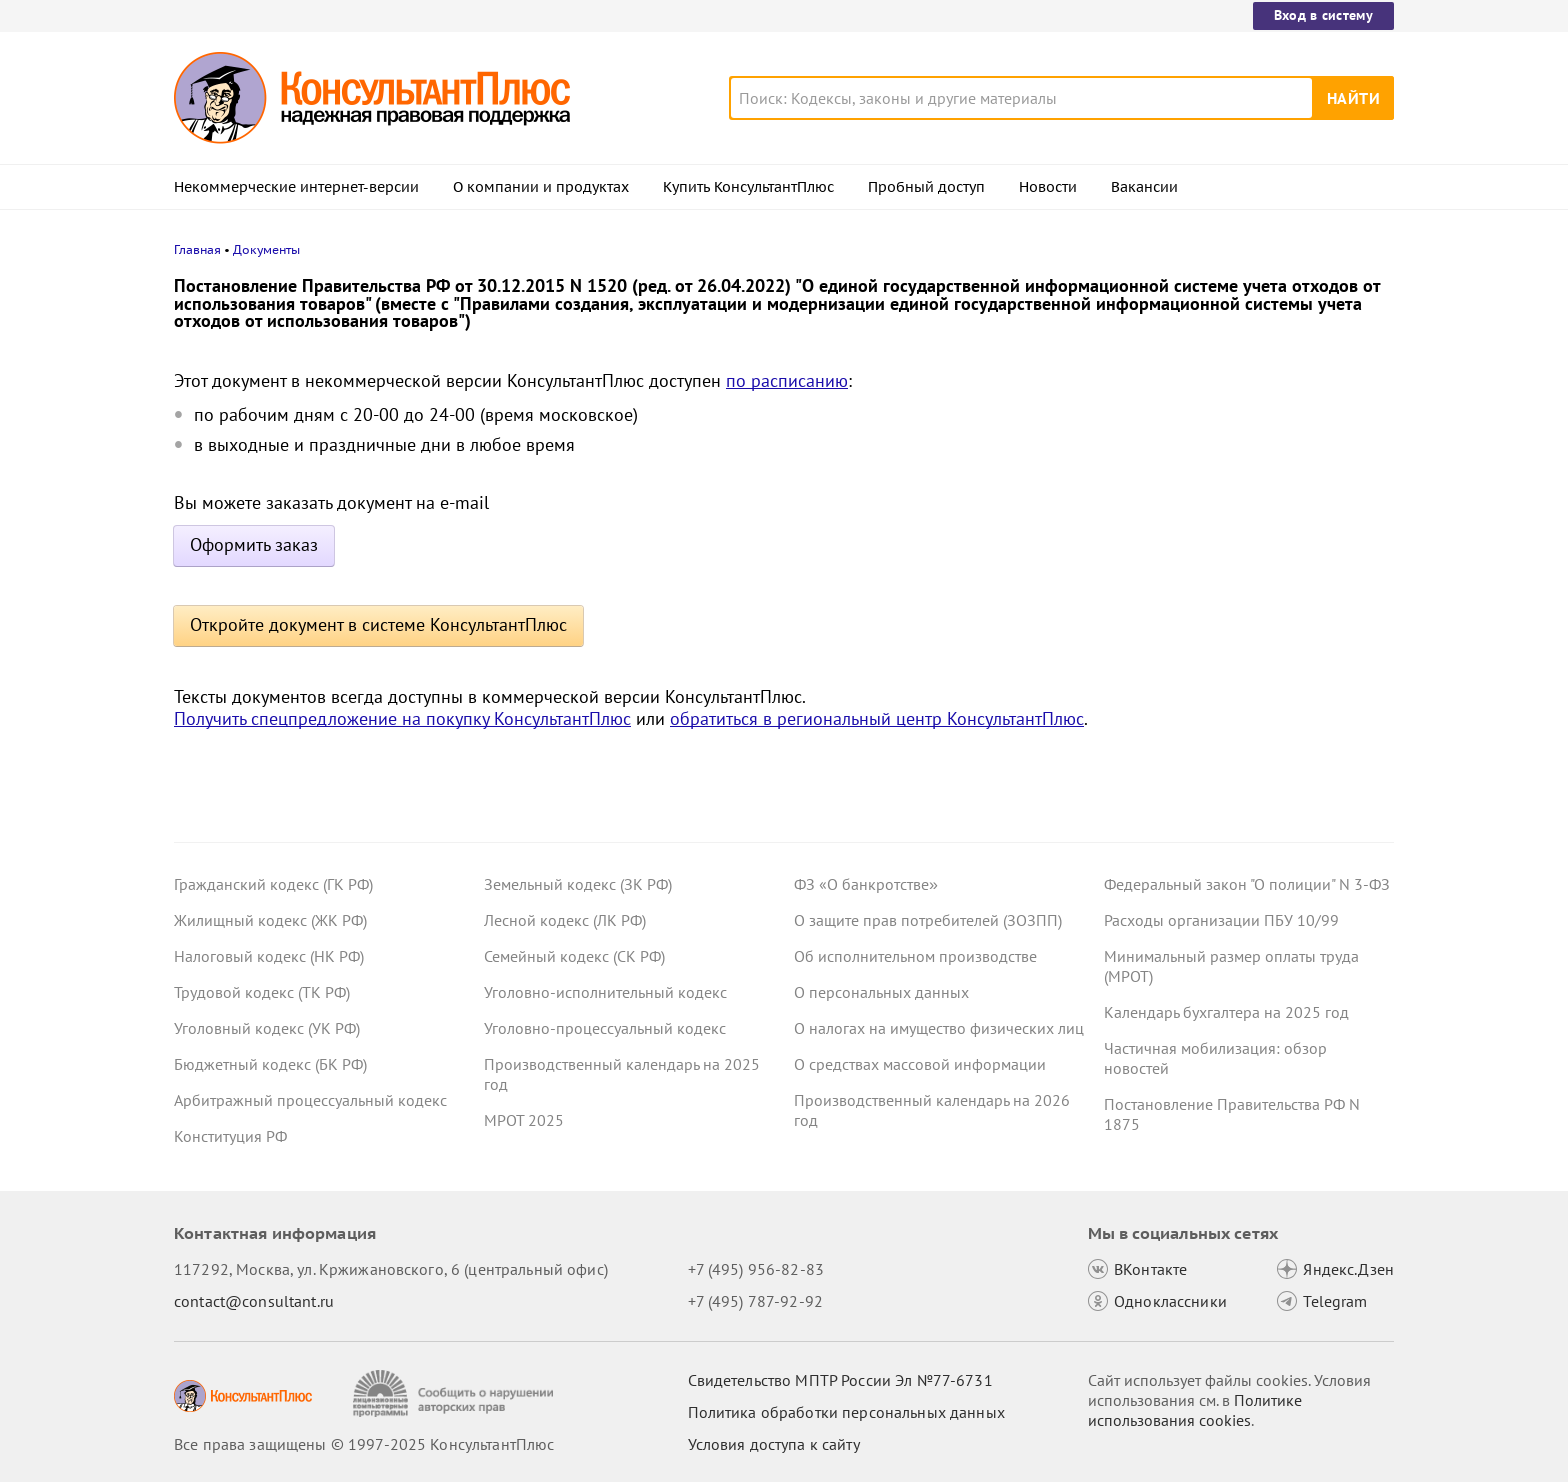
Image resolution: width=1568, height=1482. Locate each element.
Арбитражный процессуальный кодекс (310, 1100)
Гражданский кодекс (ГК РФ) (273, 884)
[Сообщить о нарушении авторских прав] (455, 1393)
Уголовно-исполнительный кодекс (605, 992)
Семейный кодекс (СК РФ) (574, 956)
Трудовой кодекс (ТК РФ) (262, 992)
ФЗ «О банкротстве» (866, 884)
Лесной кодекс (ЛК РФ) (565, 920)
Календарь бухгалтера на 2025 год (1226, 1012)
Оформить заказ (254, 544)
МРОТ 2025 (524, 1120)
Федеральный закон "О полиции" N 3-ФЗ (1247, 884)
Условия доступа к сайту (774, 1444)
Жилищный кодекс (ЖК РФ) (270, 920)
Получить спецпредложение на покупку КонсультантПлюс (402, 718)
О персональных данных (881, 992)
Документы (266, 249)
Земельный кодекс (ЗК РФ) (578, 884)
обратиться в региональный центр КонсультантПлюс (877, 718)
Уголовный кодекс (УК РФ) (267, 1028)
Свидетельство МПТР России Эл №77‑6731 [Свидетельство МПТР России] (840, 1380)
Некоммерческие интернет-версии (296, 187)
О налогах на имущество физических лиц (939, 1028)
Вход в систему (1323, 15)
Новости (1048, 187)
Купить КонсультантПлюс (748, 187)
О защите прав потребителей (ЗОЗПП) (928, 920)
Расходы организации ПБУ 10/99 (1221, 920)
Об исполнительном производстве (915, 956)
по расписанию (787, 380)
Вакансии (1144, 187)
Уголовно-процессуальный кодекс (605, 1028)
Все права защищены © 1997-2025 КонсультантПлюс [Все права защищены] (364, 1444)
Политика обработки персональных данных (846, 1412)
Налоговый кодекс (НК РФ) (269, 956)
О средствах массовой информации (920, 1064)
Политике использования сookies (1195, 1410)
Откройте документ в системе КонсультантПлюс (378, 624)
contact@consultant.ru (254, 1301)
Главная (197, 249)
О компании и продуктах (541, 187)
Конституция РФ (230, 1136)
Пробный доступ (926, 187)
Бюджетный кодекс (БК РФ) (270, 1064)
